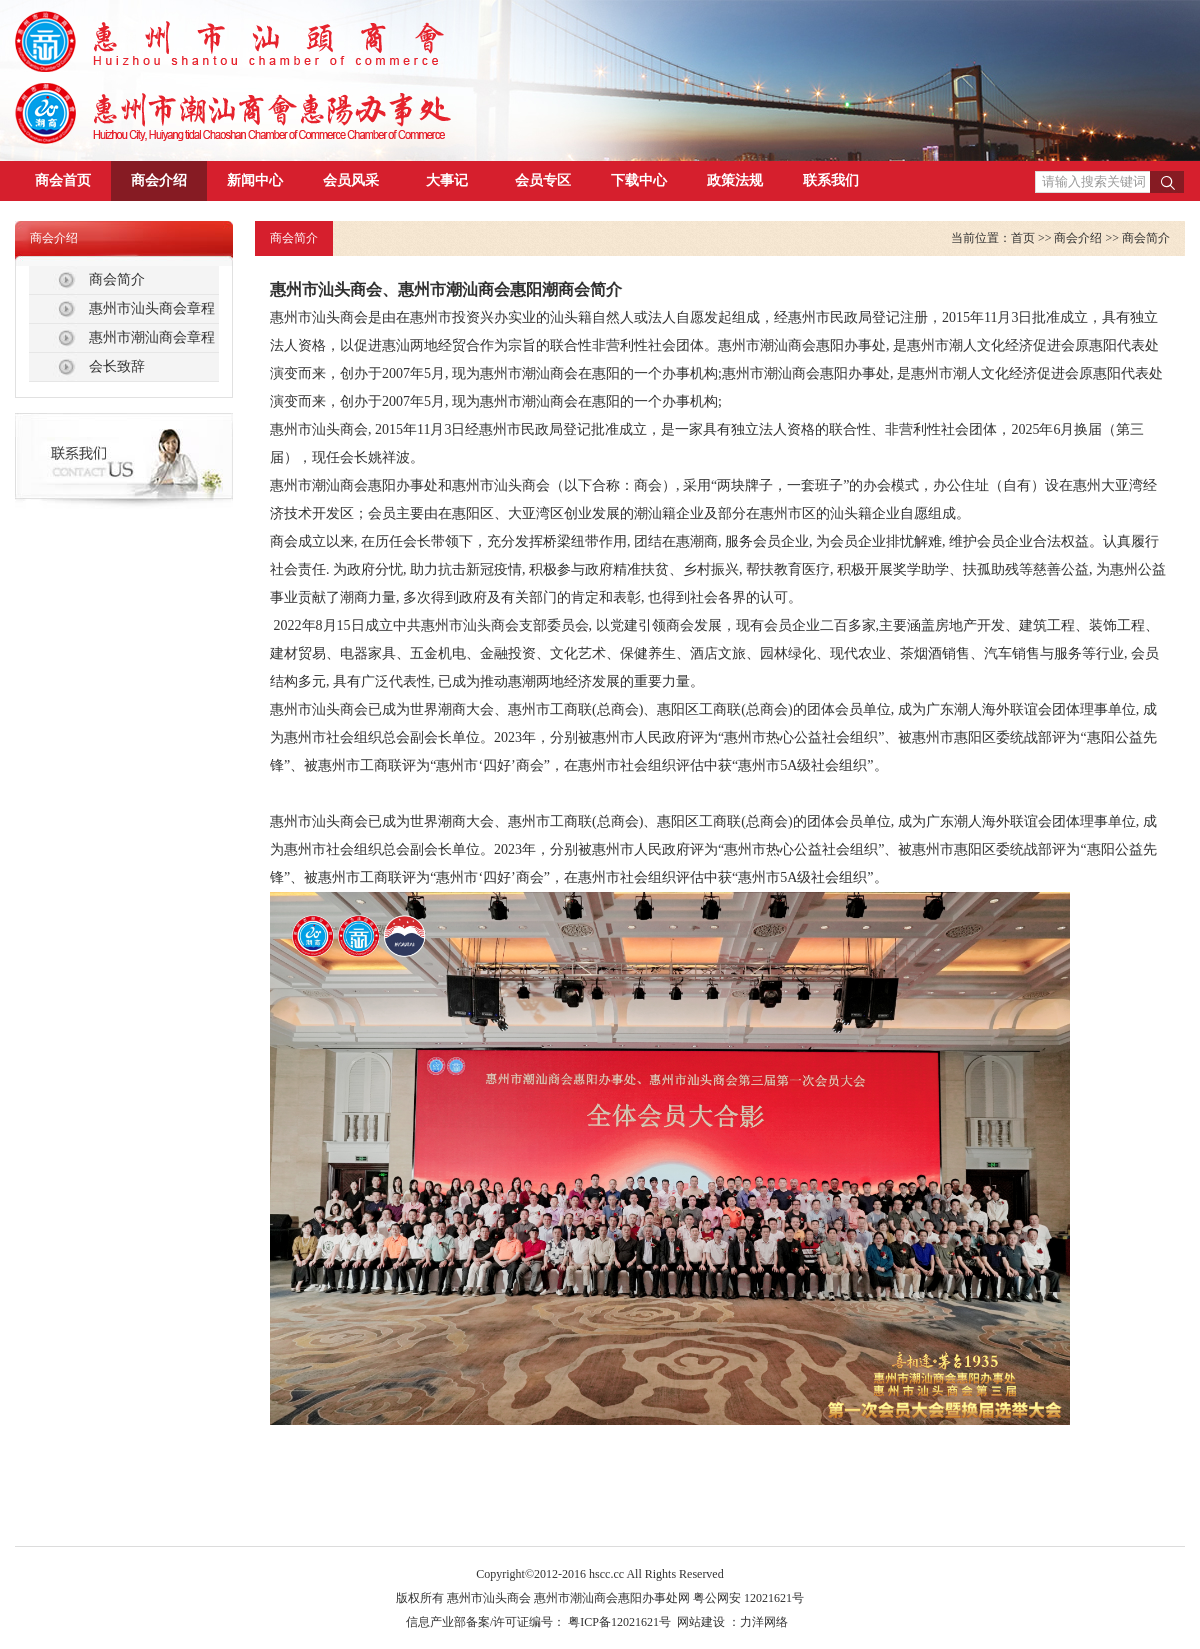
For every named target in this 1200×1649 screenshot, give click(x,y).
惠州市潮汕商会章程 (152, 337)
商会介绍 (159, 180)
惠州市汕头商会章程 (152, 308)
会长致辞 (117, 366)
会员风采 (351, 180)
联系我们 (831, 180)
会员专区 (543, 180)
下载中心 (639, 180)
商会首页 (63, 180)
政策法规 (735, 180)
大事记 (447, 180)
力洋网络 (764, 1622)
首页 (1023, 238)
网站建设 (701, 1622)
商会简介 (117, 279)
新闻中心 (255, 180)
